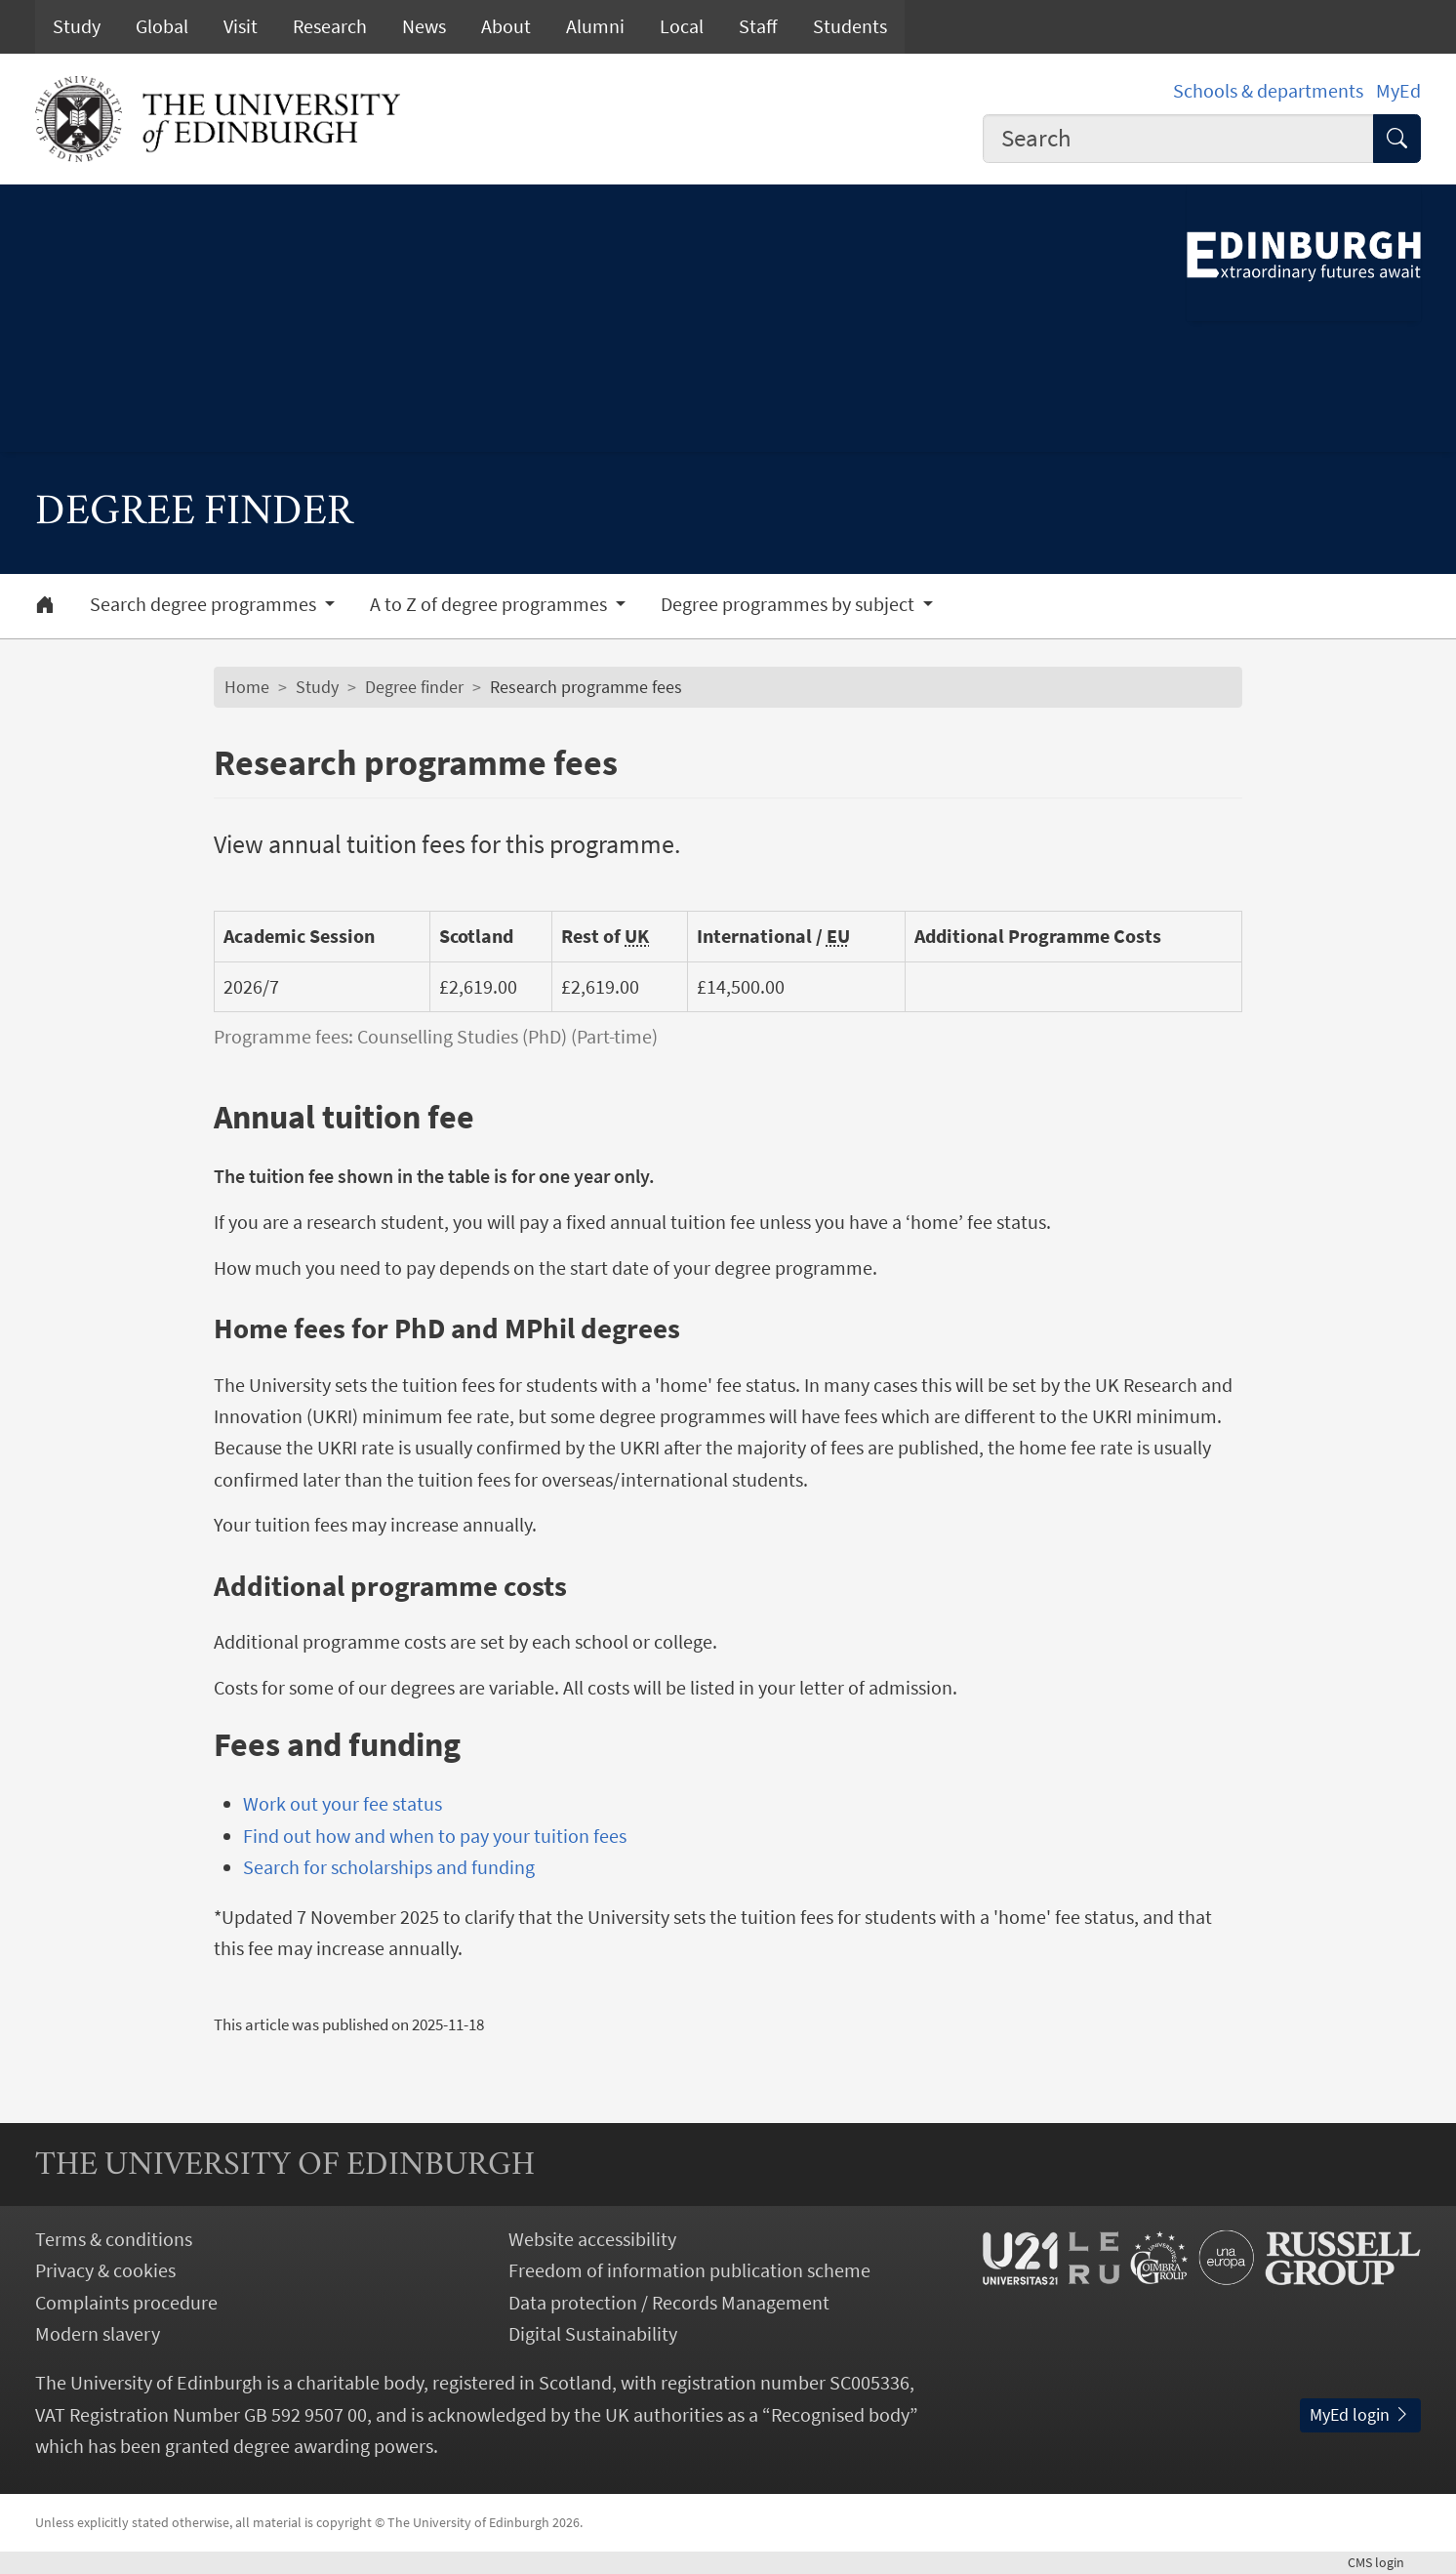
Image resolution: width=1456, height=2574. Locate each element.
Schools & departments (1268, 90)
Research (330, 26)
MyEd (1398, 90)
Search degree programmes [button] (205, 604)
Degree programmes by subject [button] (789, 604)
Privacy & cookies (105, 2270)
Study (77, 26)
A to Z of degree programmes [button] (490, 604)
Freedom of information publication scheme (689, 2270)
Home (246, 687)
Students (850, 26)
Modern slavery (97, 2334)
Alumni (595, 26)
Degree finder (414, 687)
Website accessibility (592, 2239)
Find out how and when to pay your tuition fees (435, 1836)
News (424, 26)
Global (162, 26)
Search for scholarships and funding (389, 1867)
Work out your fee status (342, 1804)
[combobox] (1178, 138)
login (1384, 2562)
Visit (240, 26)
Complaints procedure (126, 2302)
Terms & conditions (113, 2239)
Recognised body (840, 2415)
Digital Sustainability (592, 2334)
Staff (758, 26)
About (506, 26)
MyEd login (1360, 2415)
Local (682, 26)
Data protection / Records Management (668, 2302)
